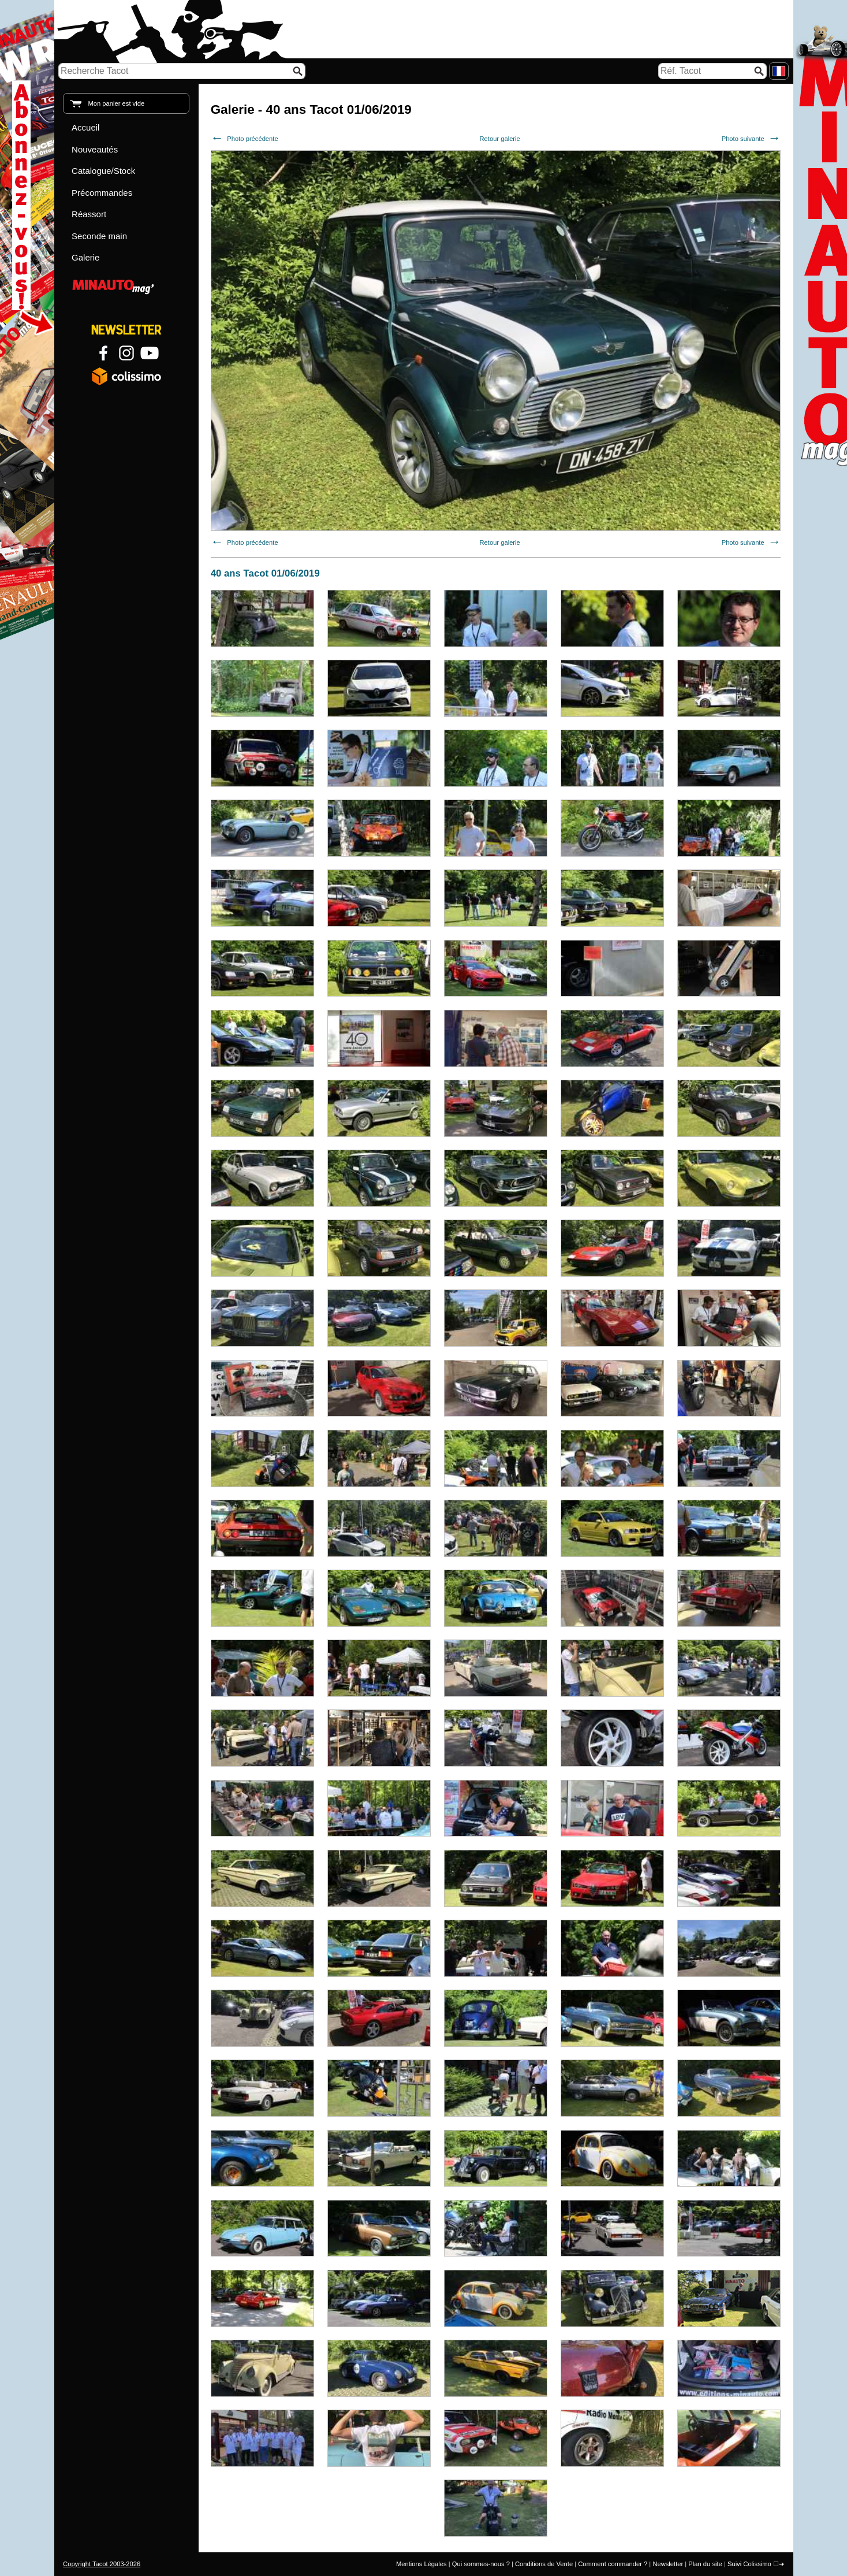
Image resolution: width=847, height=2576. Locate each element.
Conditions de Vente (544, 2563)
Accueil (85, 127)
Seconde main (99, 236)
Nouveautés (95, 149)
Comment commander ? (612, 2563)
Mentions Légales (421, 2563)
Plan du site (705, 2563)
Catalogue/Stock (103, 171)
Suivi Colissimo (749, 2563)
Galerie (85, 257)
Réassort (89, 214)
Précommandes (102, 193)
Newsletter (667, 2563)
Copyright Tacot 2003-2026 (101, 2563)
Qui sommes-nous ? (481, 2563)
